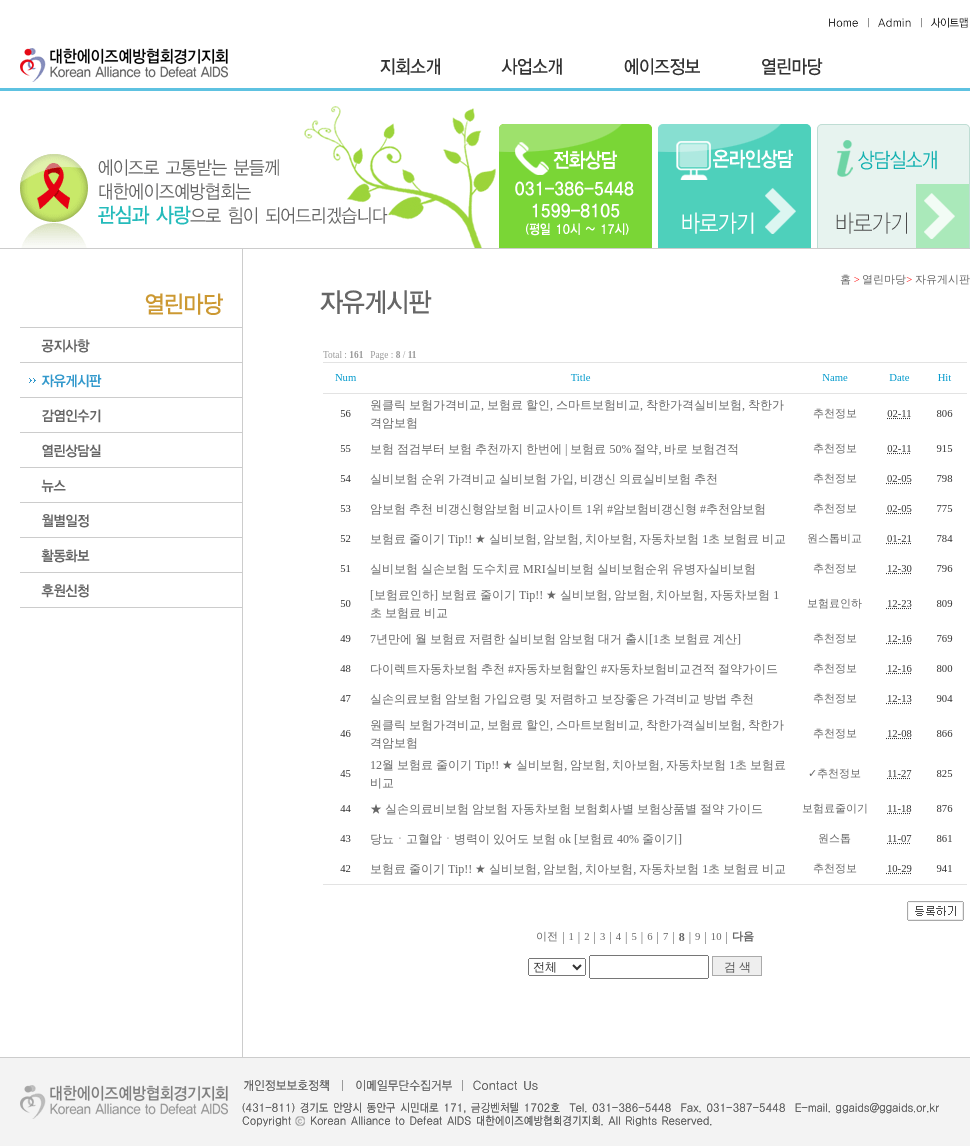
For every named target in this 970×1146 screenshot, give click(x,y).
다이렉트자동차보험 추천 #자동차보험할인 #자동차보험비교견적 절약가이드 (574, 669)
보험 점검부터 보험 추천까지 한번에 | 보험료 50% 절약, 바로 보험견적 (554, 449)
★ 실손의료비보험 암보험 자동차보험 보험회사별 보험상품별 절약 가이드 (566, 809)
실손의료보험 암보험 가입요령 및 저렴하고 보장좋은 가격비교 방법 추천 (562, 699)
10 (716, 936)
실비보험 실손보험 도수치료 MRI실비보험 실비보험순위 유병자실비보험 (563, 569)
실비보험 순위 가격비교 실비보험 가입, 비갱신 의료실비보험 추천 (544, 479)
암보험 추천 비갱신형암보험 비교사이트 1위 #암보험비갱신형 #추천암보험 (568, 509)
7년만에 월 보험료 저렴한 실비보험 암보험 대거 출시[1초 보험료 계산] (555, 639)
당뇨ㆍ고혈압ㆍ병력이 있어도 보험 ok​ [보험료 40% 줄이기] (526, 839)
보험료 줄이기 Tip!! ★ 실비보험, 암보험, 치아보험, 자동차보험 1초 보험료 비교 (578, 539)
